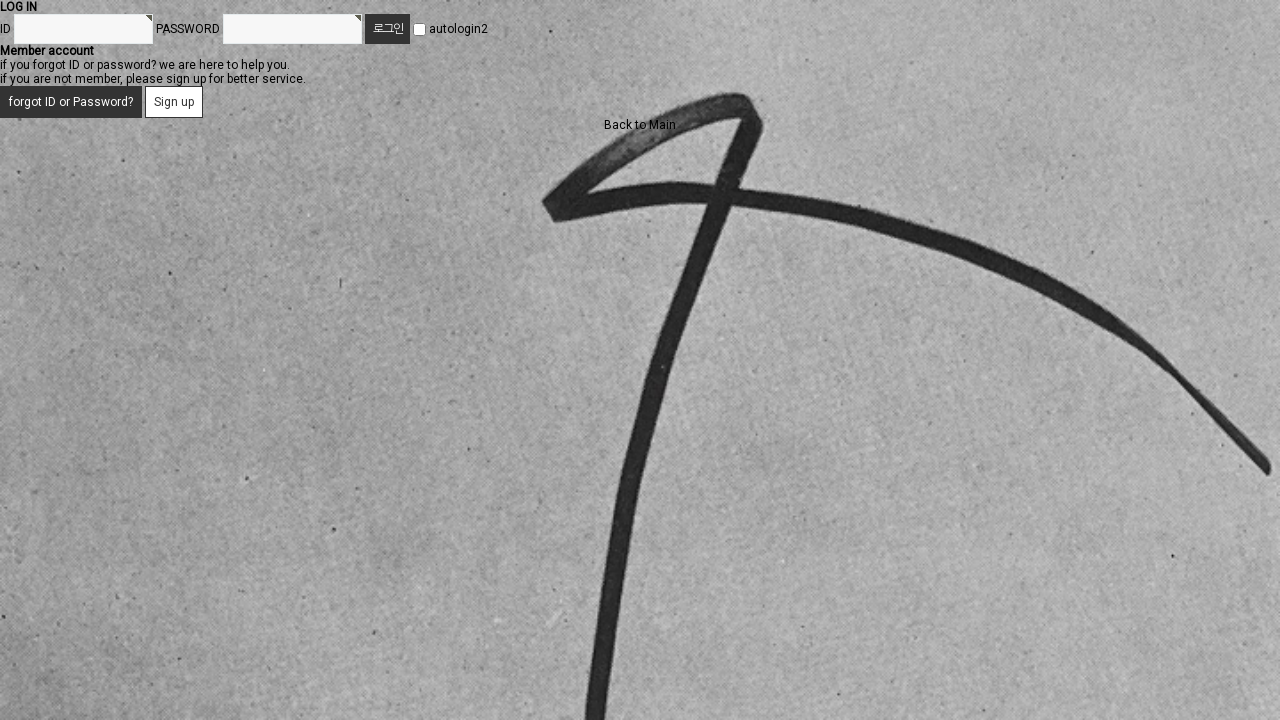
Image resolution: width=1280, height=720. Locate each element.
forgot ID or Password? (71, 102)
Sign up (174, 102)
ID (5, 29)
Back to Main (640, 125)
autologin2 (458, 29)
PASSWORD (188, 29)
